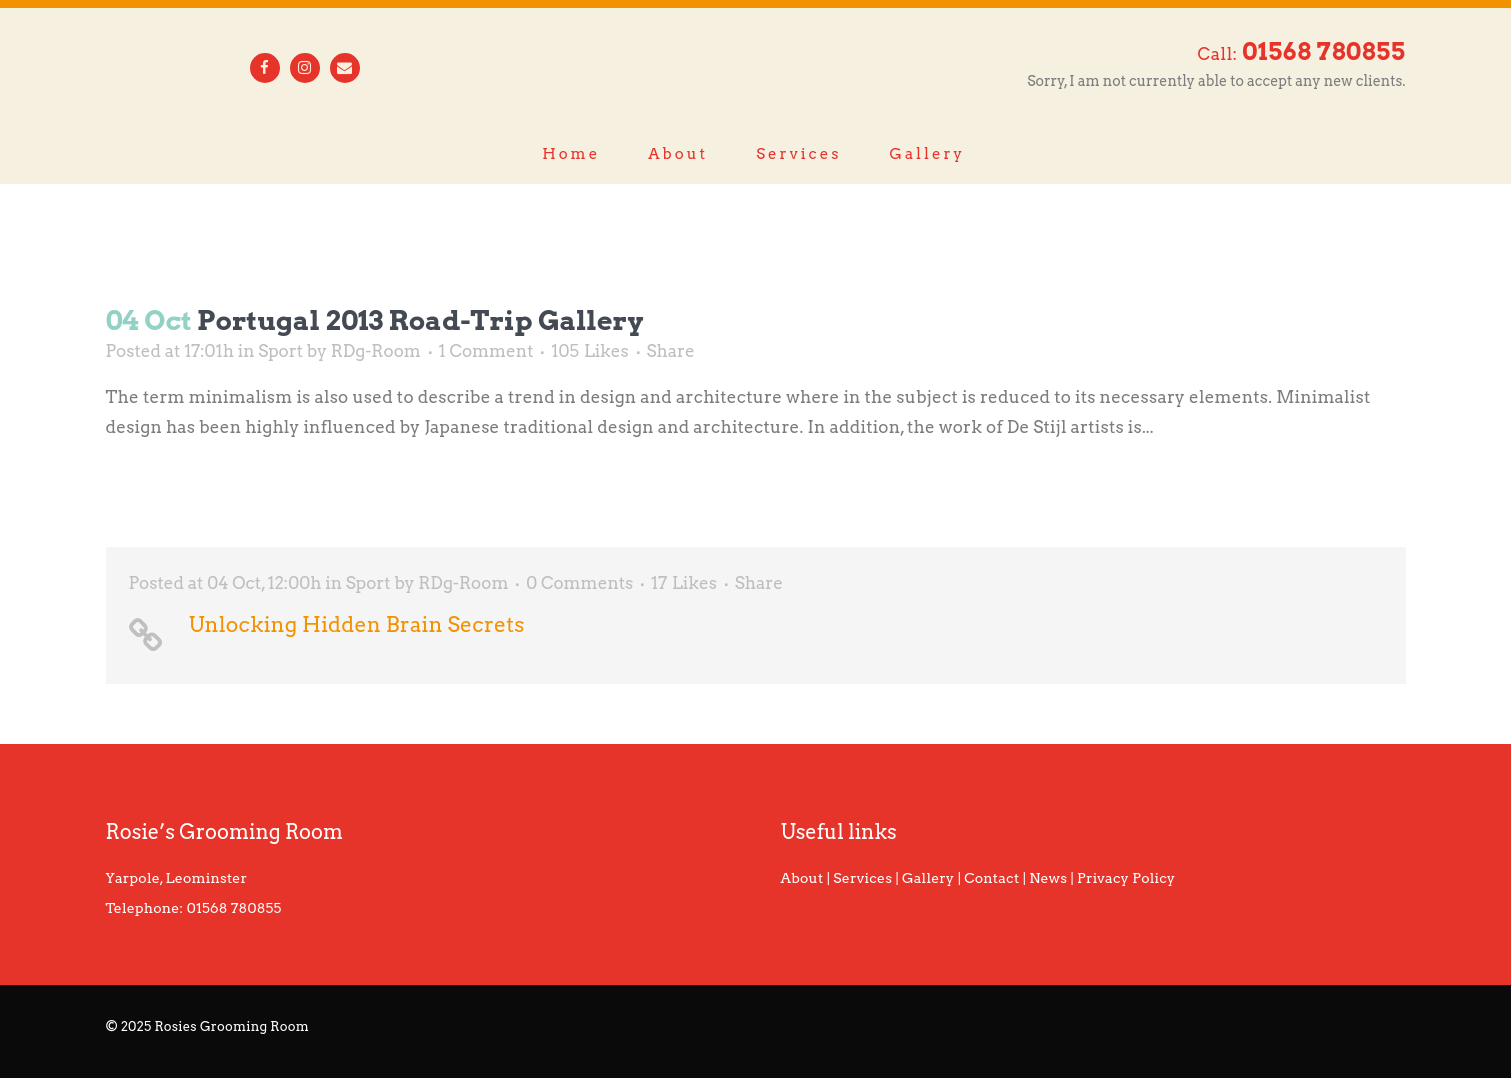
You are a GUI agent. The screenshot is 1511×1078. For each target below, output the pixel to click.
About (802, 878)
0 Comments (579, 583)
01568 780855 (234, 908)
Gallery (928, 878)
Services (862, 878)
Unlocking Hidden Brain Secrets (357, 624)
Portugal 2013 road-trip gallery (420, 320)
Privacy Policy (1126, 878)
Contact (991, 878)
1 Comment (486, 351)
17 (684, 583)
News (1048, 878)
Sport (280, 351)
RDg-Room (376, 351)
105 (590, 351)
